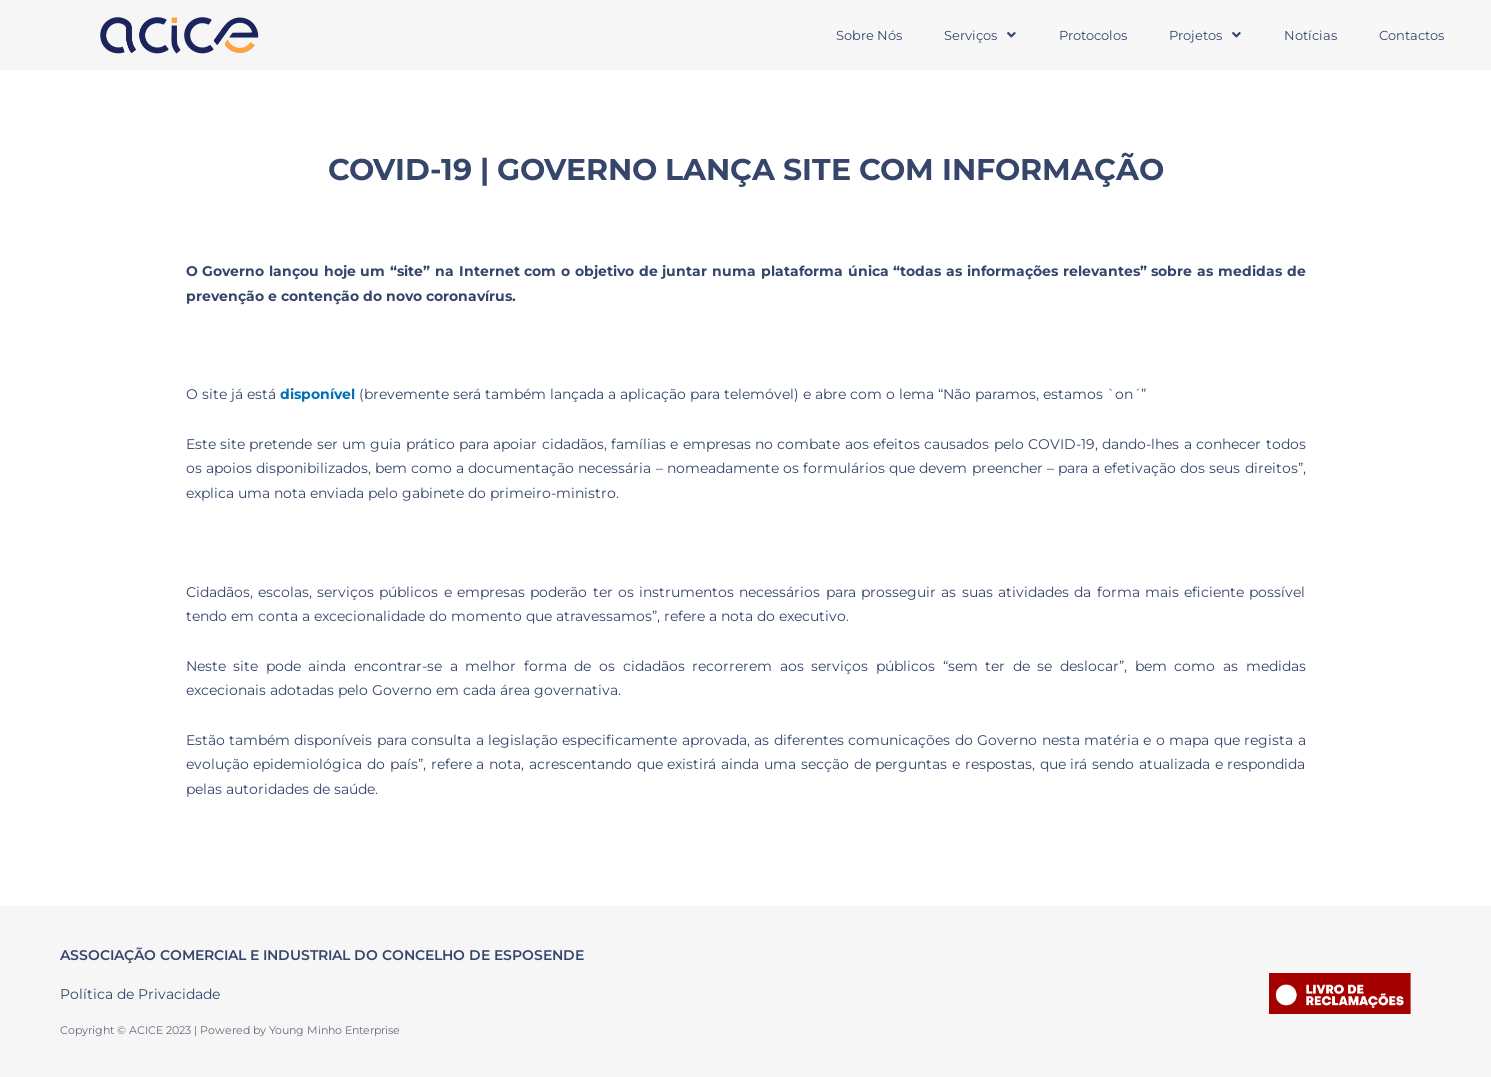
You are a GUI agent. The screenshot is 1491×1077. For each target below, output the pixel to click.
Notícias (1307, 35)
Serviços (973, 35)
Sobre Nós (860, 35)
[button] (973, 35)
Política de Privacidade (140, 994)
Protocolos (1087, 35)
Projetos (1201, 35)
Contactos (1410, 35)
